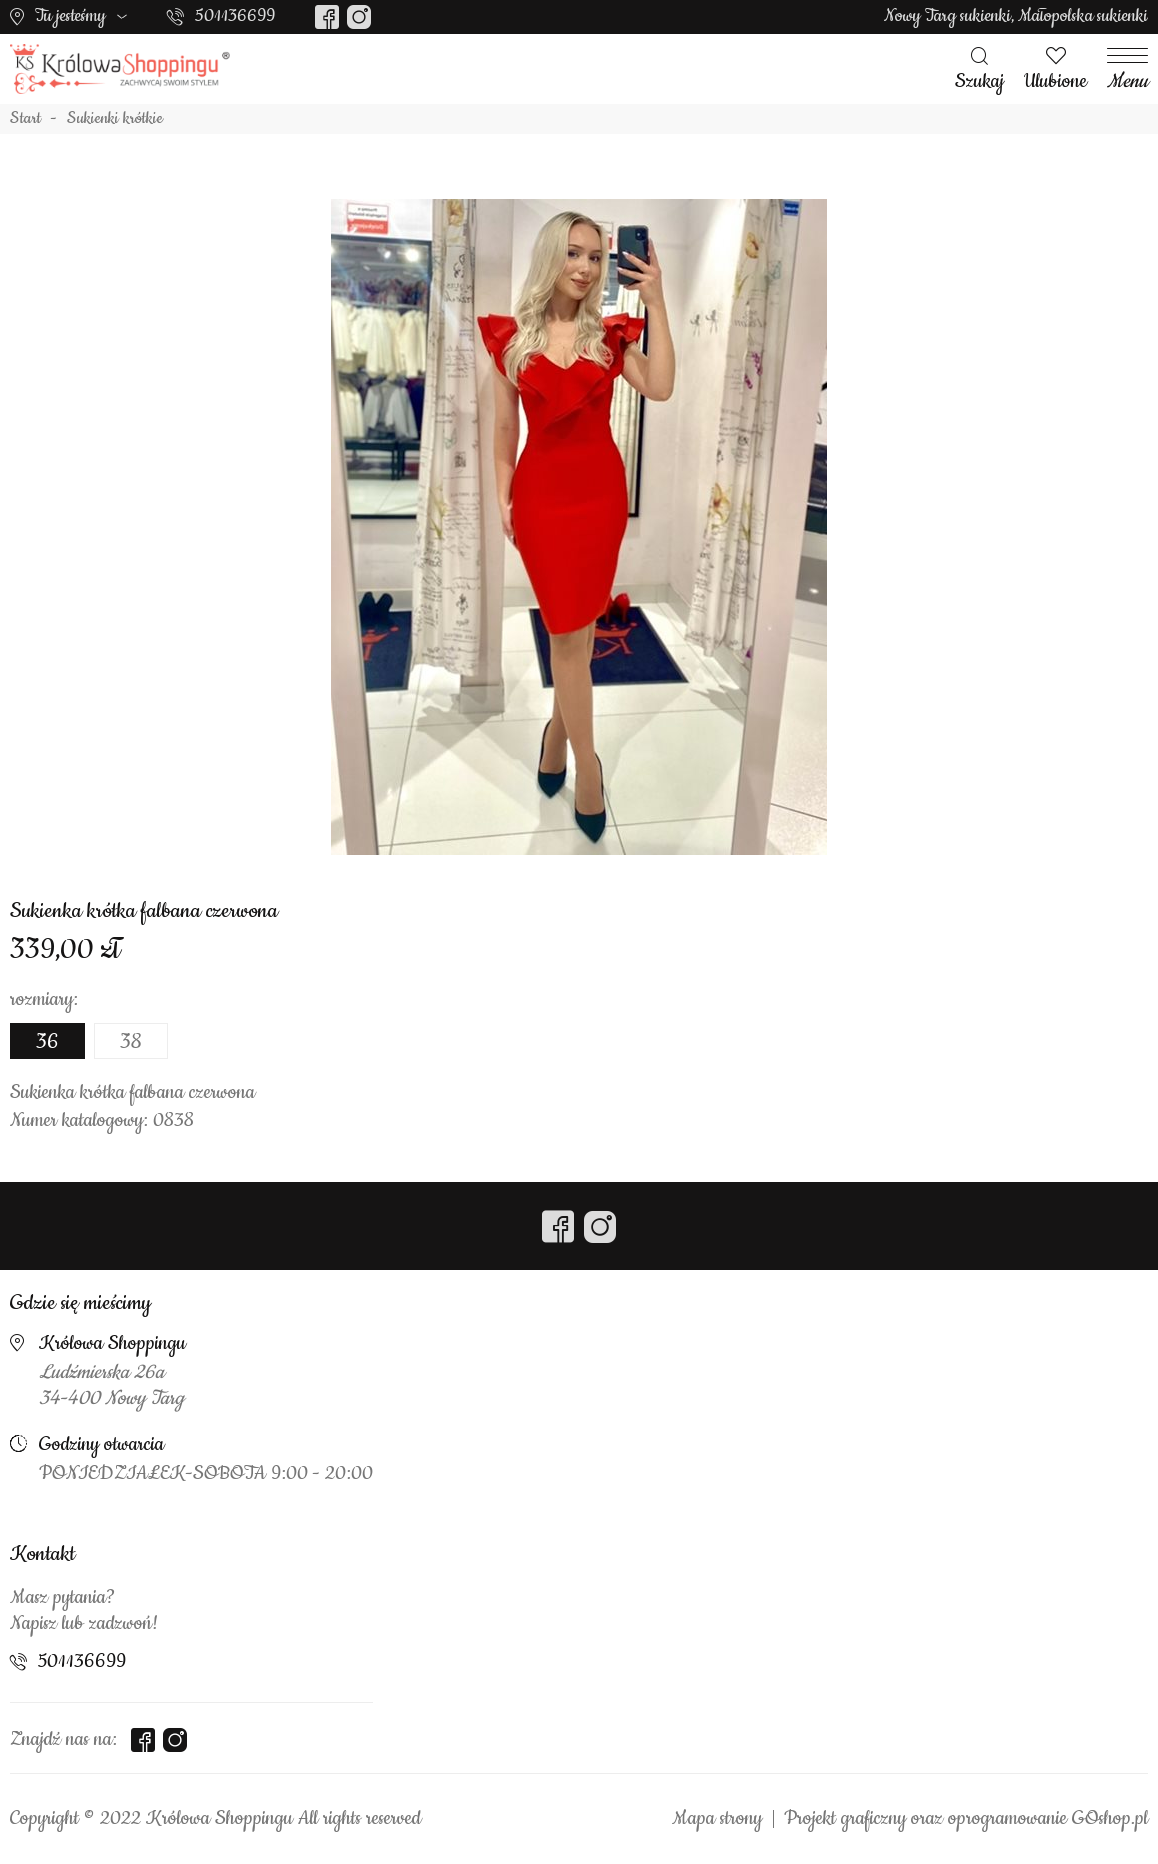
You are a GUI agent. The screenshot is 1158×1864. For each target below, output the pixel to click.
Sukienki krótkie (115, 119)
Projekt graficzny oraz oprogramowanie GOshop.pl (966, 1819)
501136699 (235, 16)
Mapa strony (717, 1819)
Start (25, 119)
